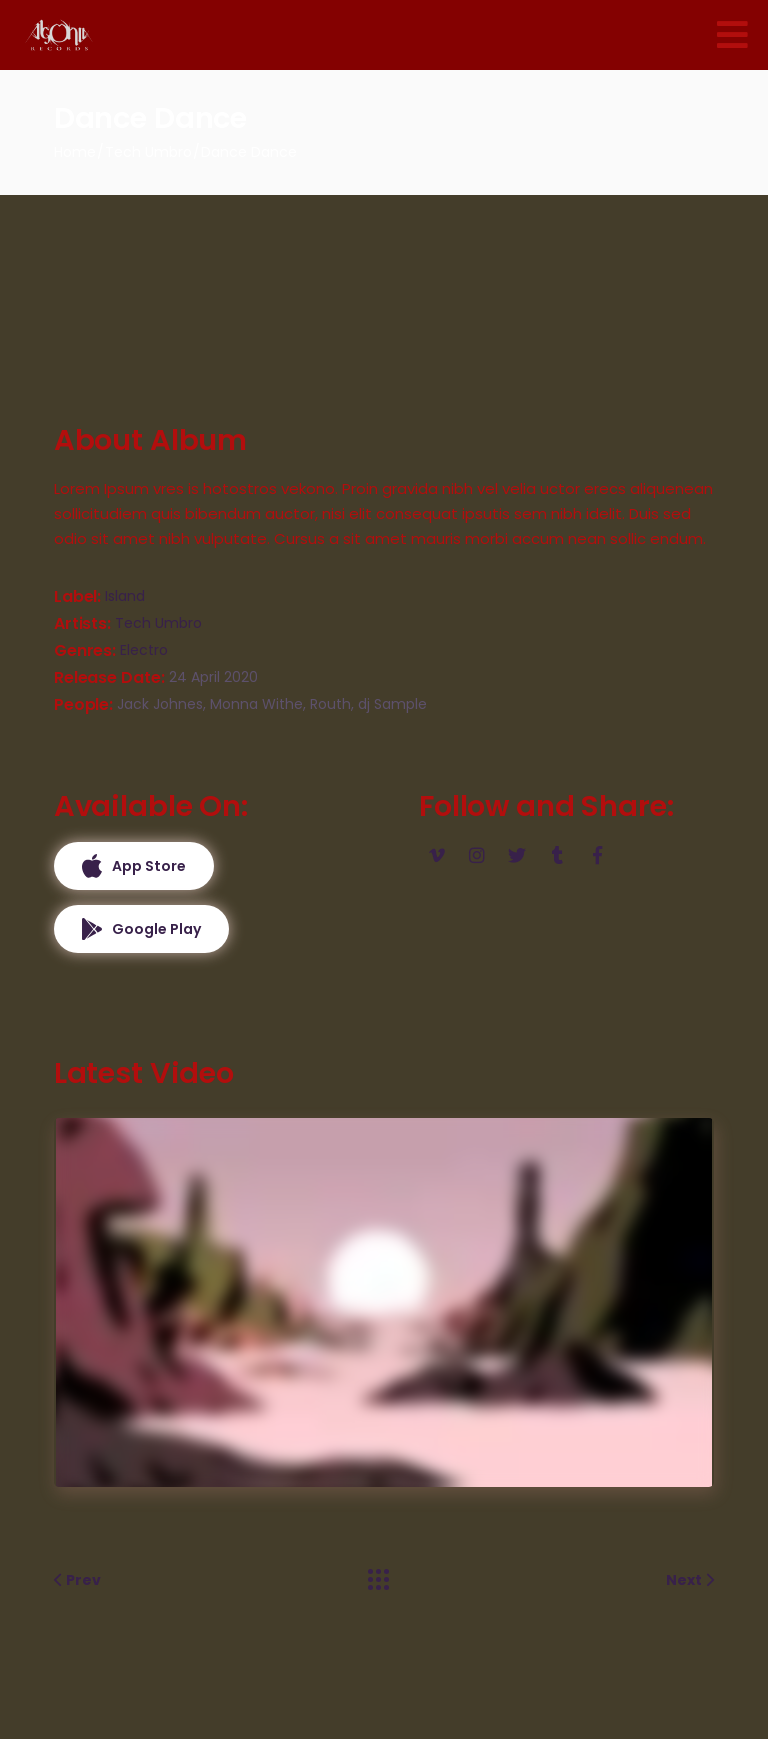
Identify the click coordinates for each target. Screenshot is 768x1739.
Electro (144, 650)
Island (125, 596)
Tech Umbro (158, 623)
